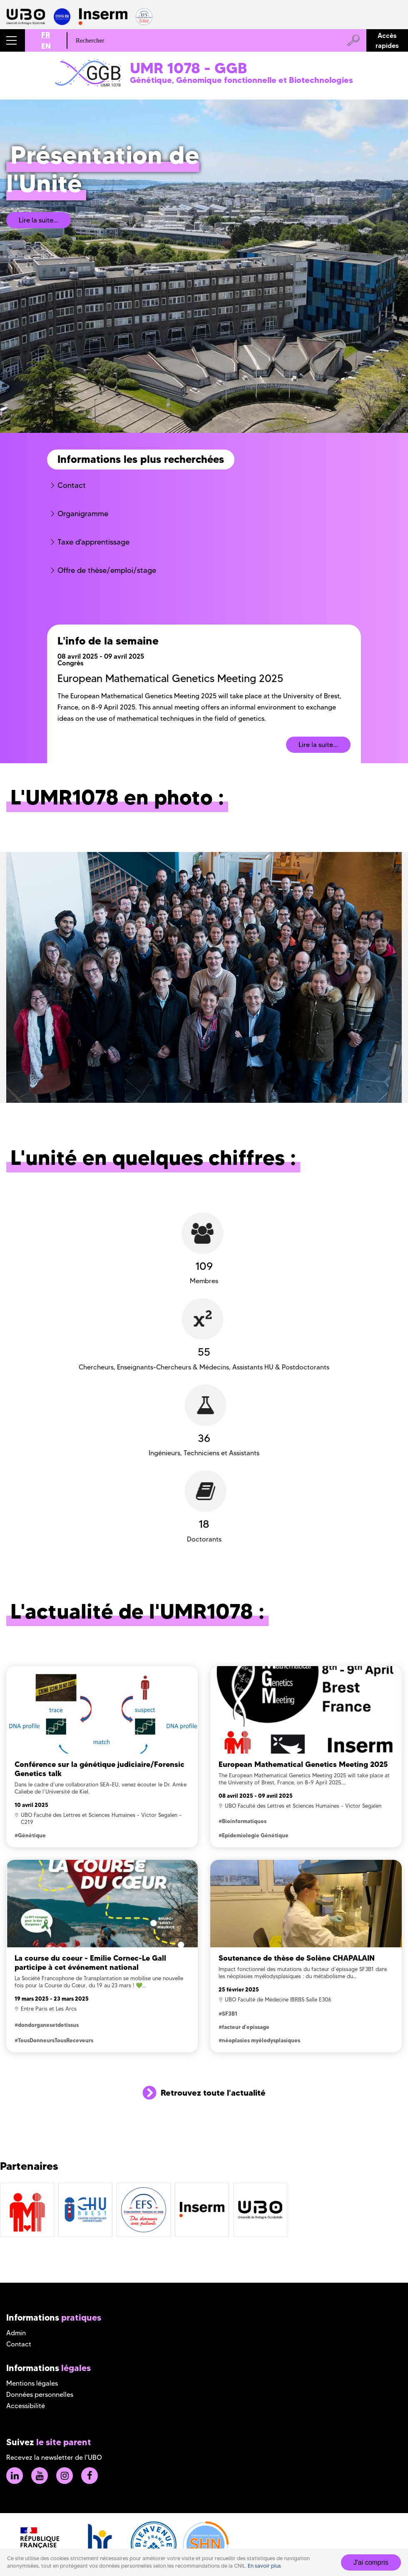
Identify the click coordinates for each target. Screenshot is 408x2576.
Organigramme (82, 513)
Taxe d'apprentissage (93, 542)
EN (46, 46)
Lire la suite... (38, 220)
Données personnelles (39, 2395)
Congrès (70, 663)
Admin (16, 2333)
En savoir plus (264, 2566)
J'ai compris (370, 2562)
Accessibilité (25, 2406)
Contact (71, 485)
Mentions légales (32, 2383)
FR (45, 35)
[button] (12, 40)
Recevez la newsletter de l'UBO (54, 2457)
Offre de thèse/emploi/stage (106, 570)
